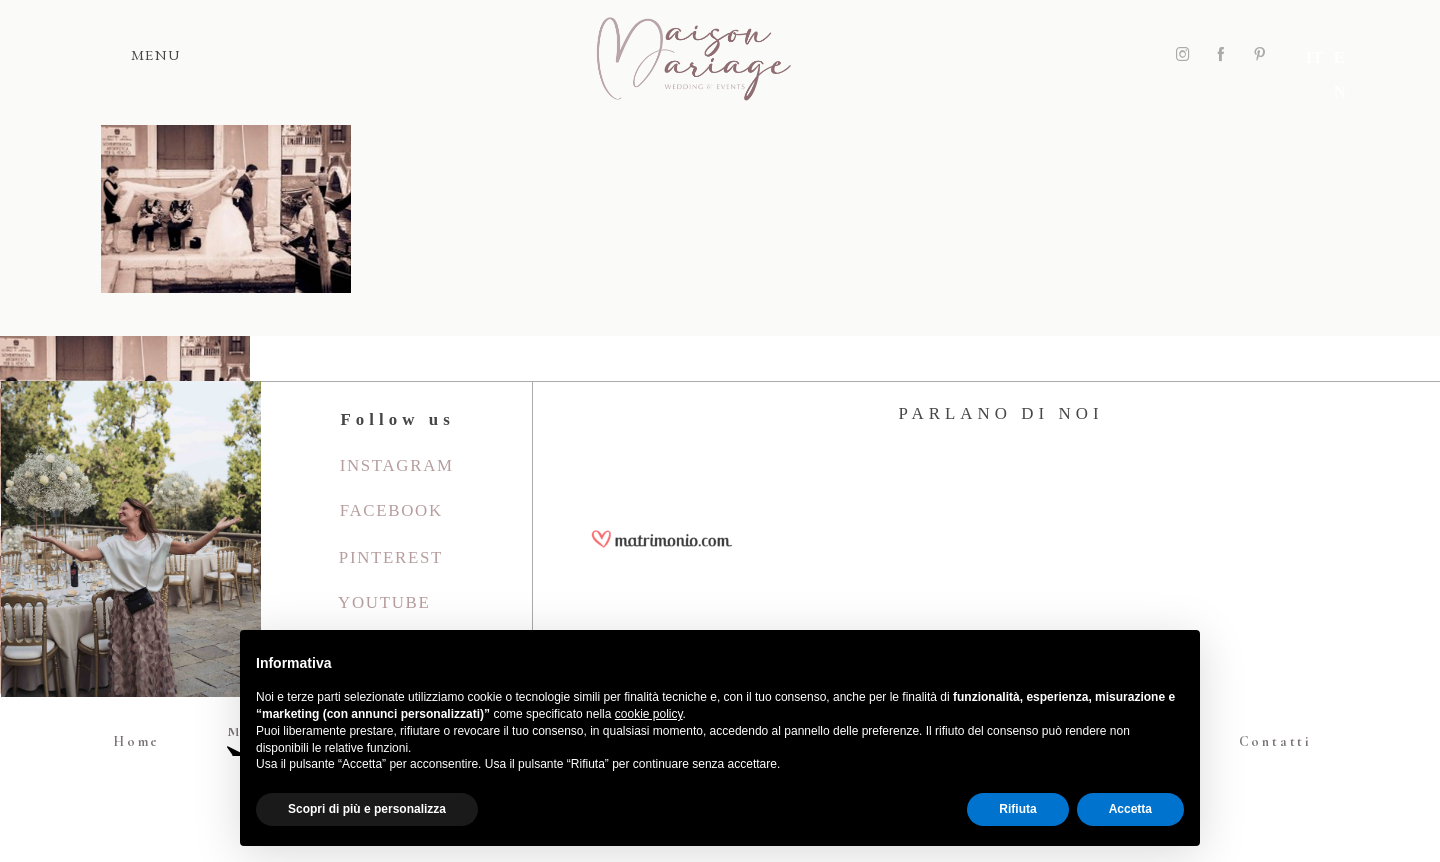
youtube (384, 602)
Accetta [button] (1130, 809)
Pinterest (391, 557)
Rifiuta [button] (1017, 809)
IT (1313, 55)
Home (136, 741)
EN (1343, 55)
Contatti (1275, 741)
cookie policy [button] (649, 714)
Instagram (397, 465)
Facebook (391, 510)
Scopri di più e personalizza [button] (367, 809)
